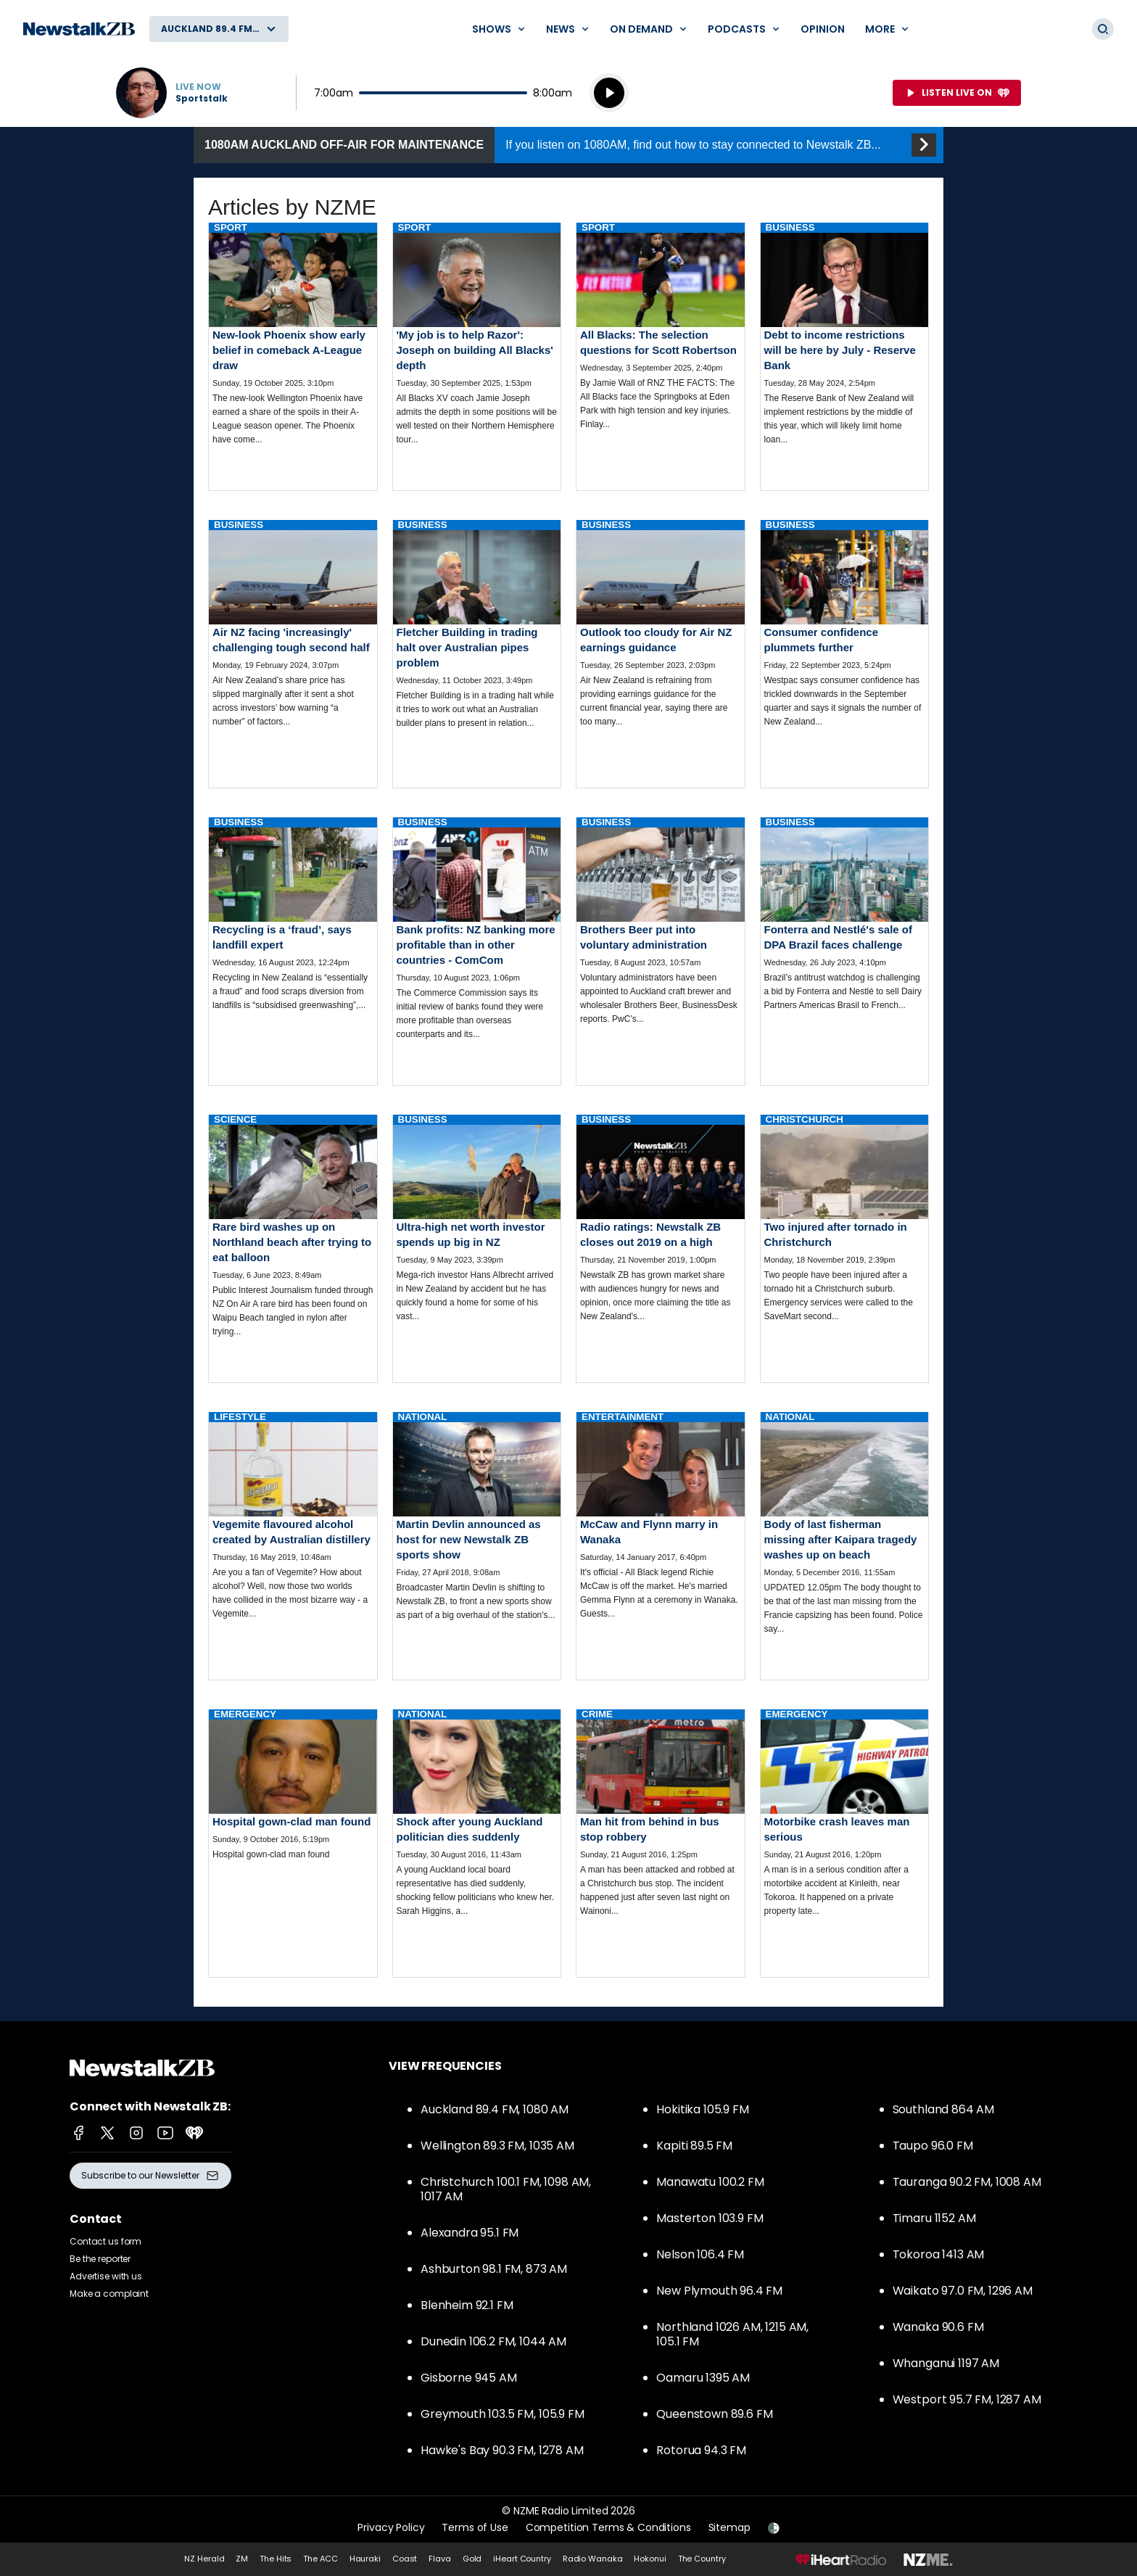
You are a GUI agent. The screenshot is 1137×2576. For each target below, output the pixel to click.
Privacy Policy (390, 2527)
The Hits (276, 2558)
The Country (702, 2558)
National (422, 1416)
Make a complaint (109, 2293)
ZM (242, 2558)
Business (790, 227)
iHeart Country (521, 2558)
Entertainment (622, 1416)
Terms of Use (475, 2527)
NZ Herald (204, 2558)
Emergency (245, 1714)
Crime (597, 1714)
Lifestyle (240, 1416)
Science (235, 1119)
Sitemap (729, 2527)
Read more (293, 346)
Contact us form (105, 2241)
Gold (472, 2558)
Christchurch (804, 1119)
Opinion (823, 29)
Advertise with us (106, 2276)
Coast (404, 2558)
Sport (230, 227)
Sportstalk (201, 98)
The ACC (320, 2558)
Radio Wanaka (593, 2558)
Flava (439, 2558)
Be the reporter (100, 2259)
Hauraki (365, 2558)
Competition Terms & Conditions (608, 2527)
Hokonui (650, 2558)
